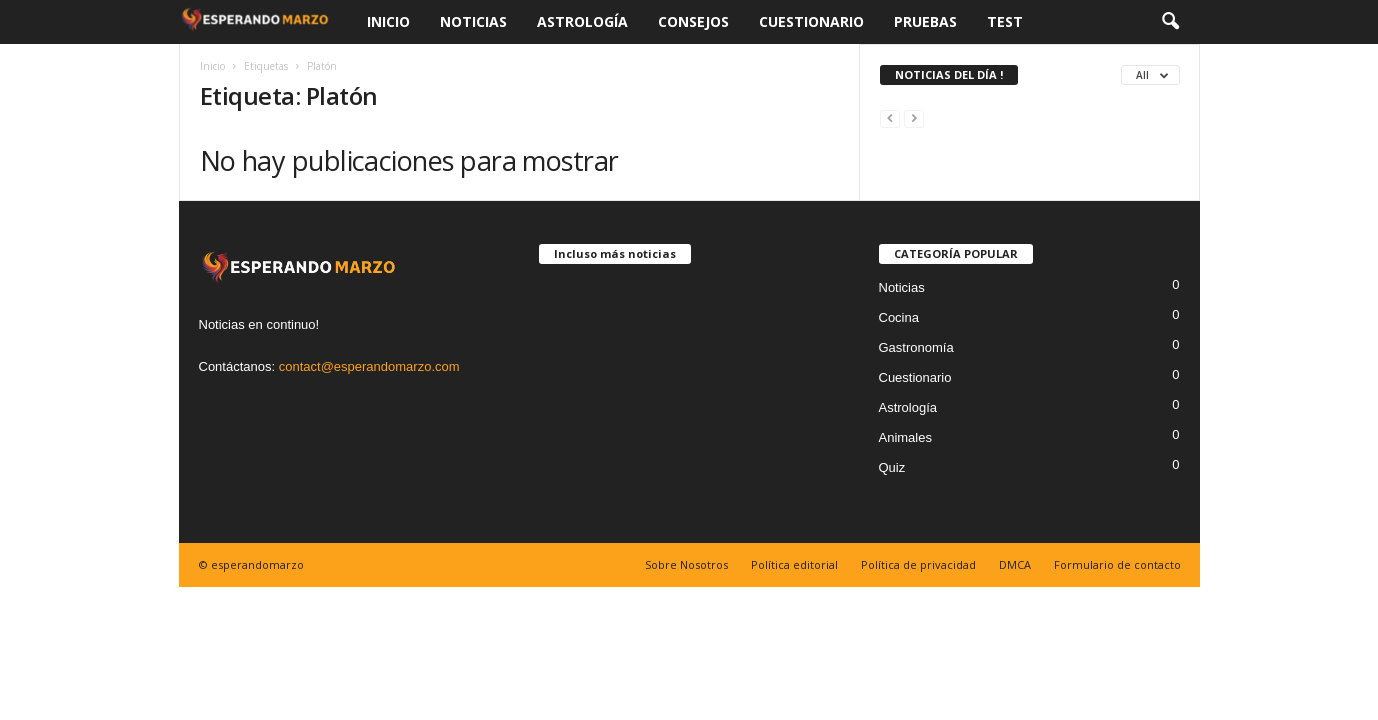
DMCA (1015, 564)
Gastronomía (916, 347)
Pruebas (925, 21)
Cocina (899, 317)
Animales (905, 437)
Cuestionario (811, 21)
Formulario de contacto (1117, 564)
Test (1005, 21)
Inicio (388, 21)
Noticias (473, 21)
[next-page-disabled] (914, 117)
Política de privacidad (918, 564)
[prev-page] (890, 117)
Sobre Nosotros (686, 564)
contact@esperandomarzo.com (369, 366)
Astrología (582, 21)
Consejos (693, 21)
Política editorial (794, 564)
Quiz (892, 467)
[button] (1170, 22)
